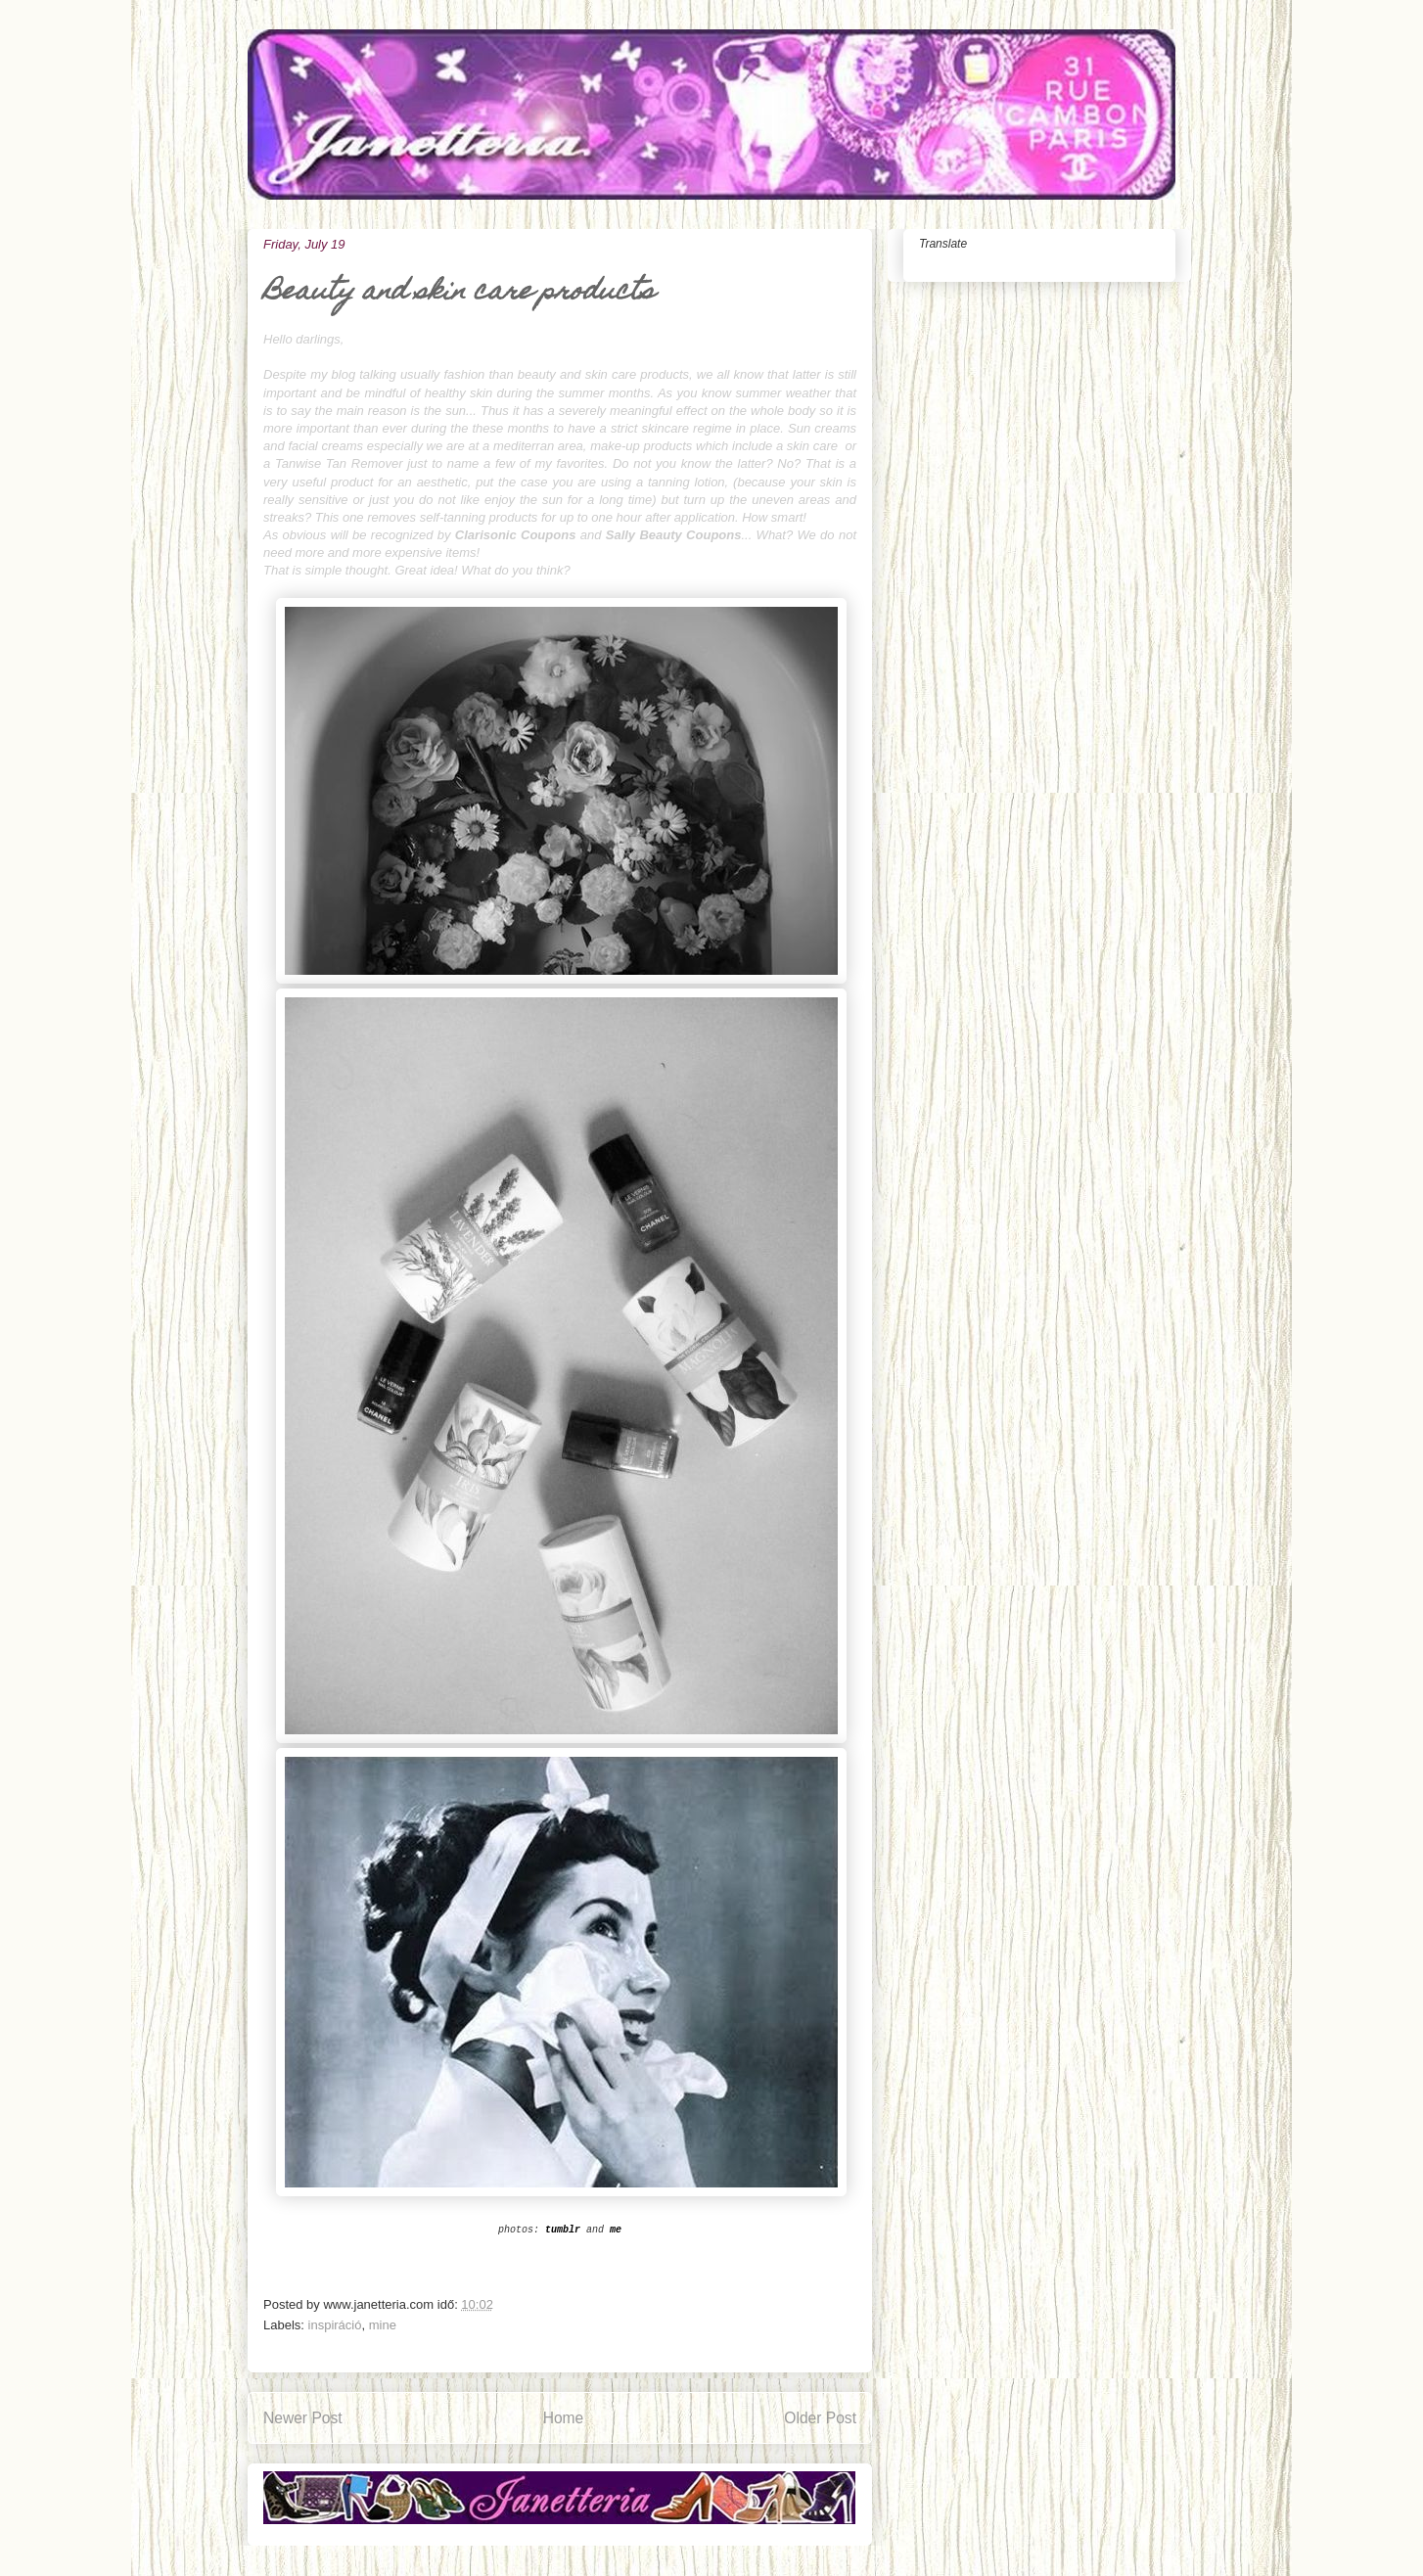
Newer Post (303, 2418)
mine (382, 2325)
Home (563, 2418)
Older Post (820, 2418)
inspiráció (335, 2325)
